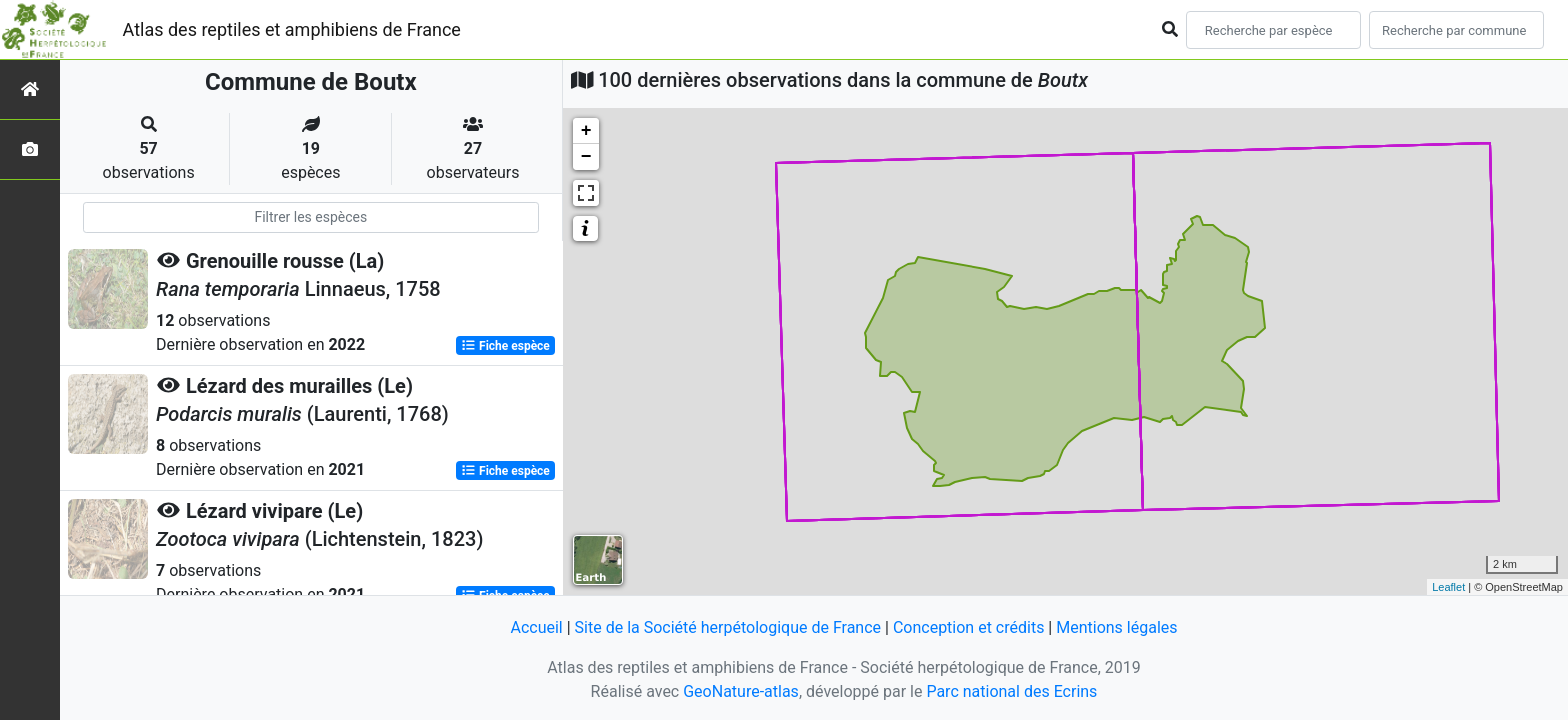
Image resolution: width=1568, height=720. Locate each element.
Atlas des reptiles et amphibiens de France (292, 29)
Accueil (536, 627)
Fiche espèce (505, 346)
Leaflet (1448, 587)
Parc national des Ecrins (1011, 691)
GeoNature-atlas (741, 691)
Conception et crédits (969, 627)
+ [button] (586, 131)
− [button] (586, 157)
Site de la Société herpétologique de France (728, 627)
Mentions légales (1116, 627)
